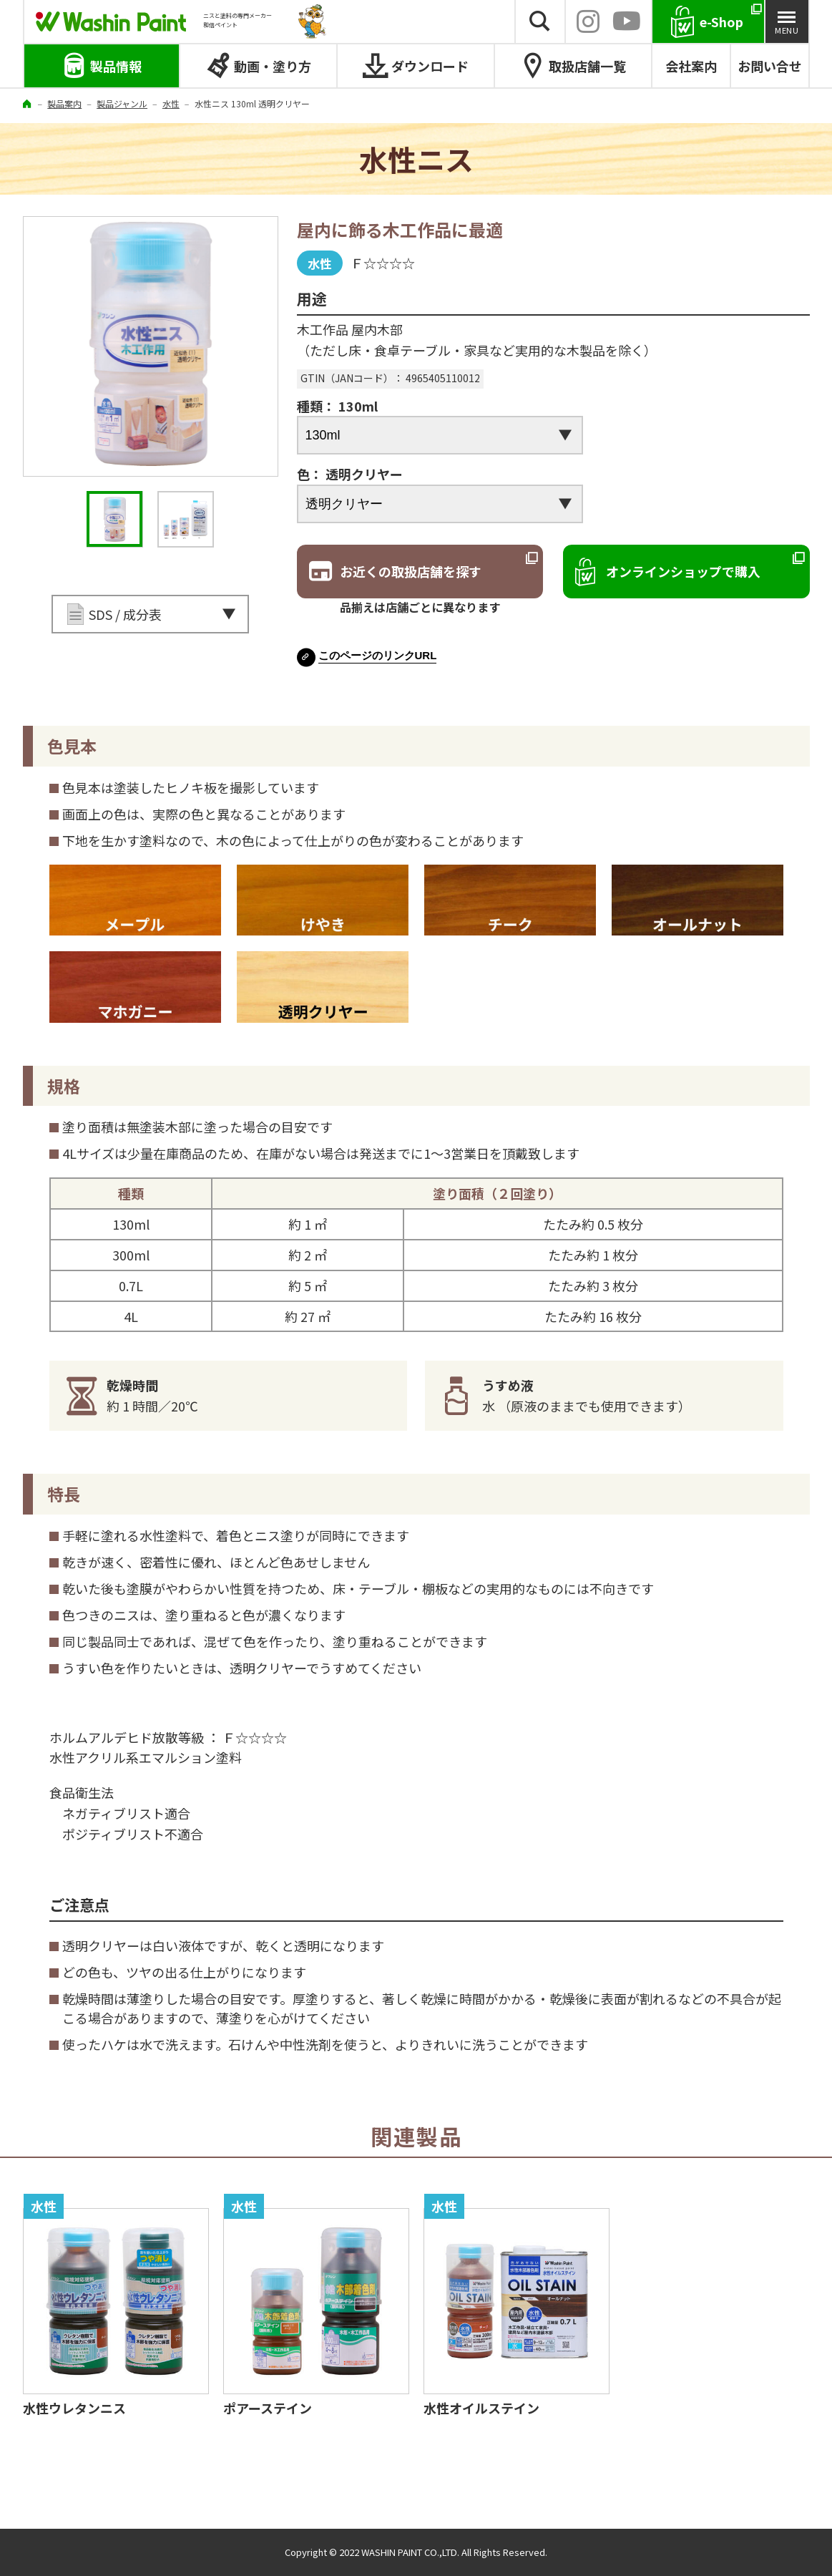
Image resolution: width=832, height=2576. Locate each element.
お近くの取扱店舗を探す (410, 571)
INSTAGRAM (588, 21)
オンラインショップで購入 (683, 571)
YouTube (627, 21)
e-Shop (721, 21)
